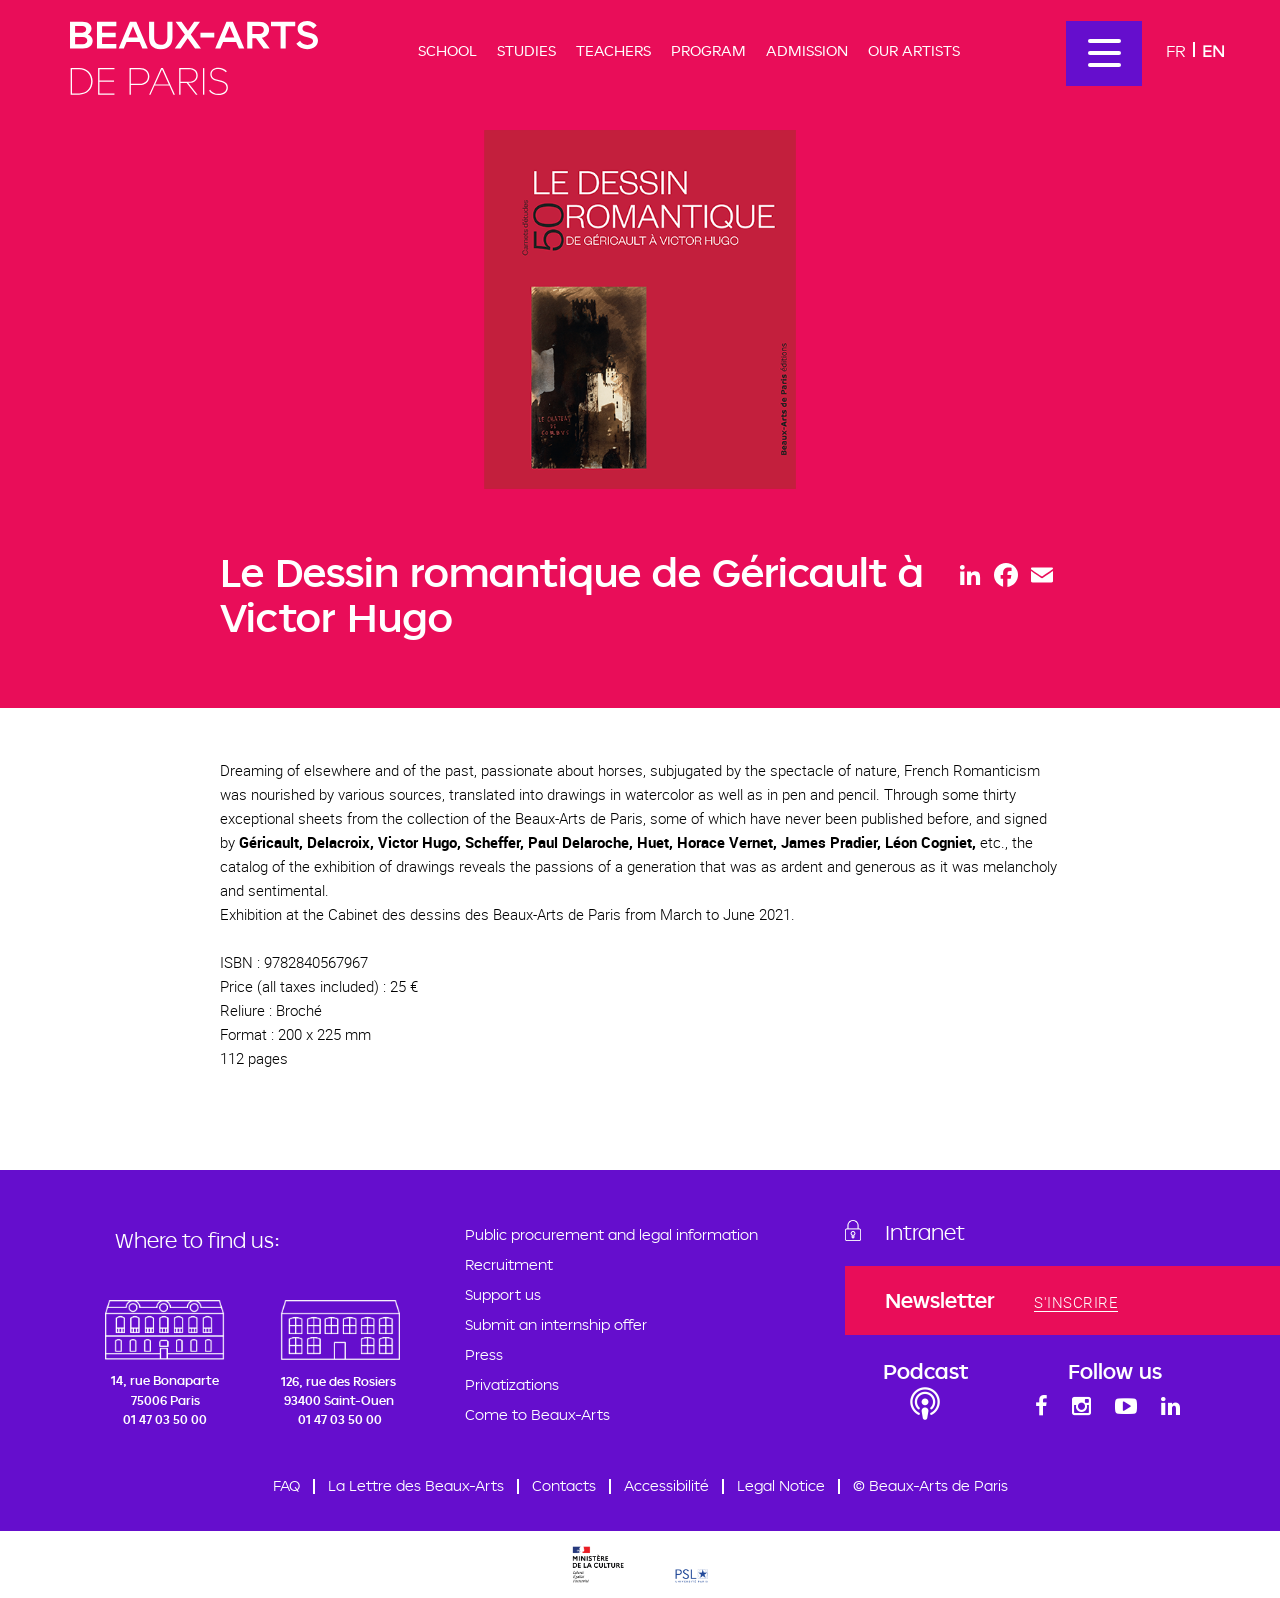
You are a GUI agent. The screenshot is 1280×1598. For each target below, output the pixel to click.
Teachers (613, 50)
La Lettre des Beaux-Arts (416, 1485)
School (447, 50)
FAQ (286, 1485)
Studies (526, 50)
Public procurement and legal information (611, 1234)
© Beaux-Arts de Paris (930, 1485)
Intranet (925, 1232)
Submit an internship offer (556, 1324)
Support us (503, 1294)
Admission (807, 50)
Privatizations (512, 1384)
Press (484, 1354)
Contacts (564, 1485)
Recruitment (509, 1264)
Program (708, 50)
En (1213, 50)
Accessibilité (666, 1485)
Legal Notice (781, 1485)
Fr (1176, 50)
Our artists (914, 50)
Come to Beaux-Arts (537, 1414)
